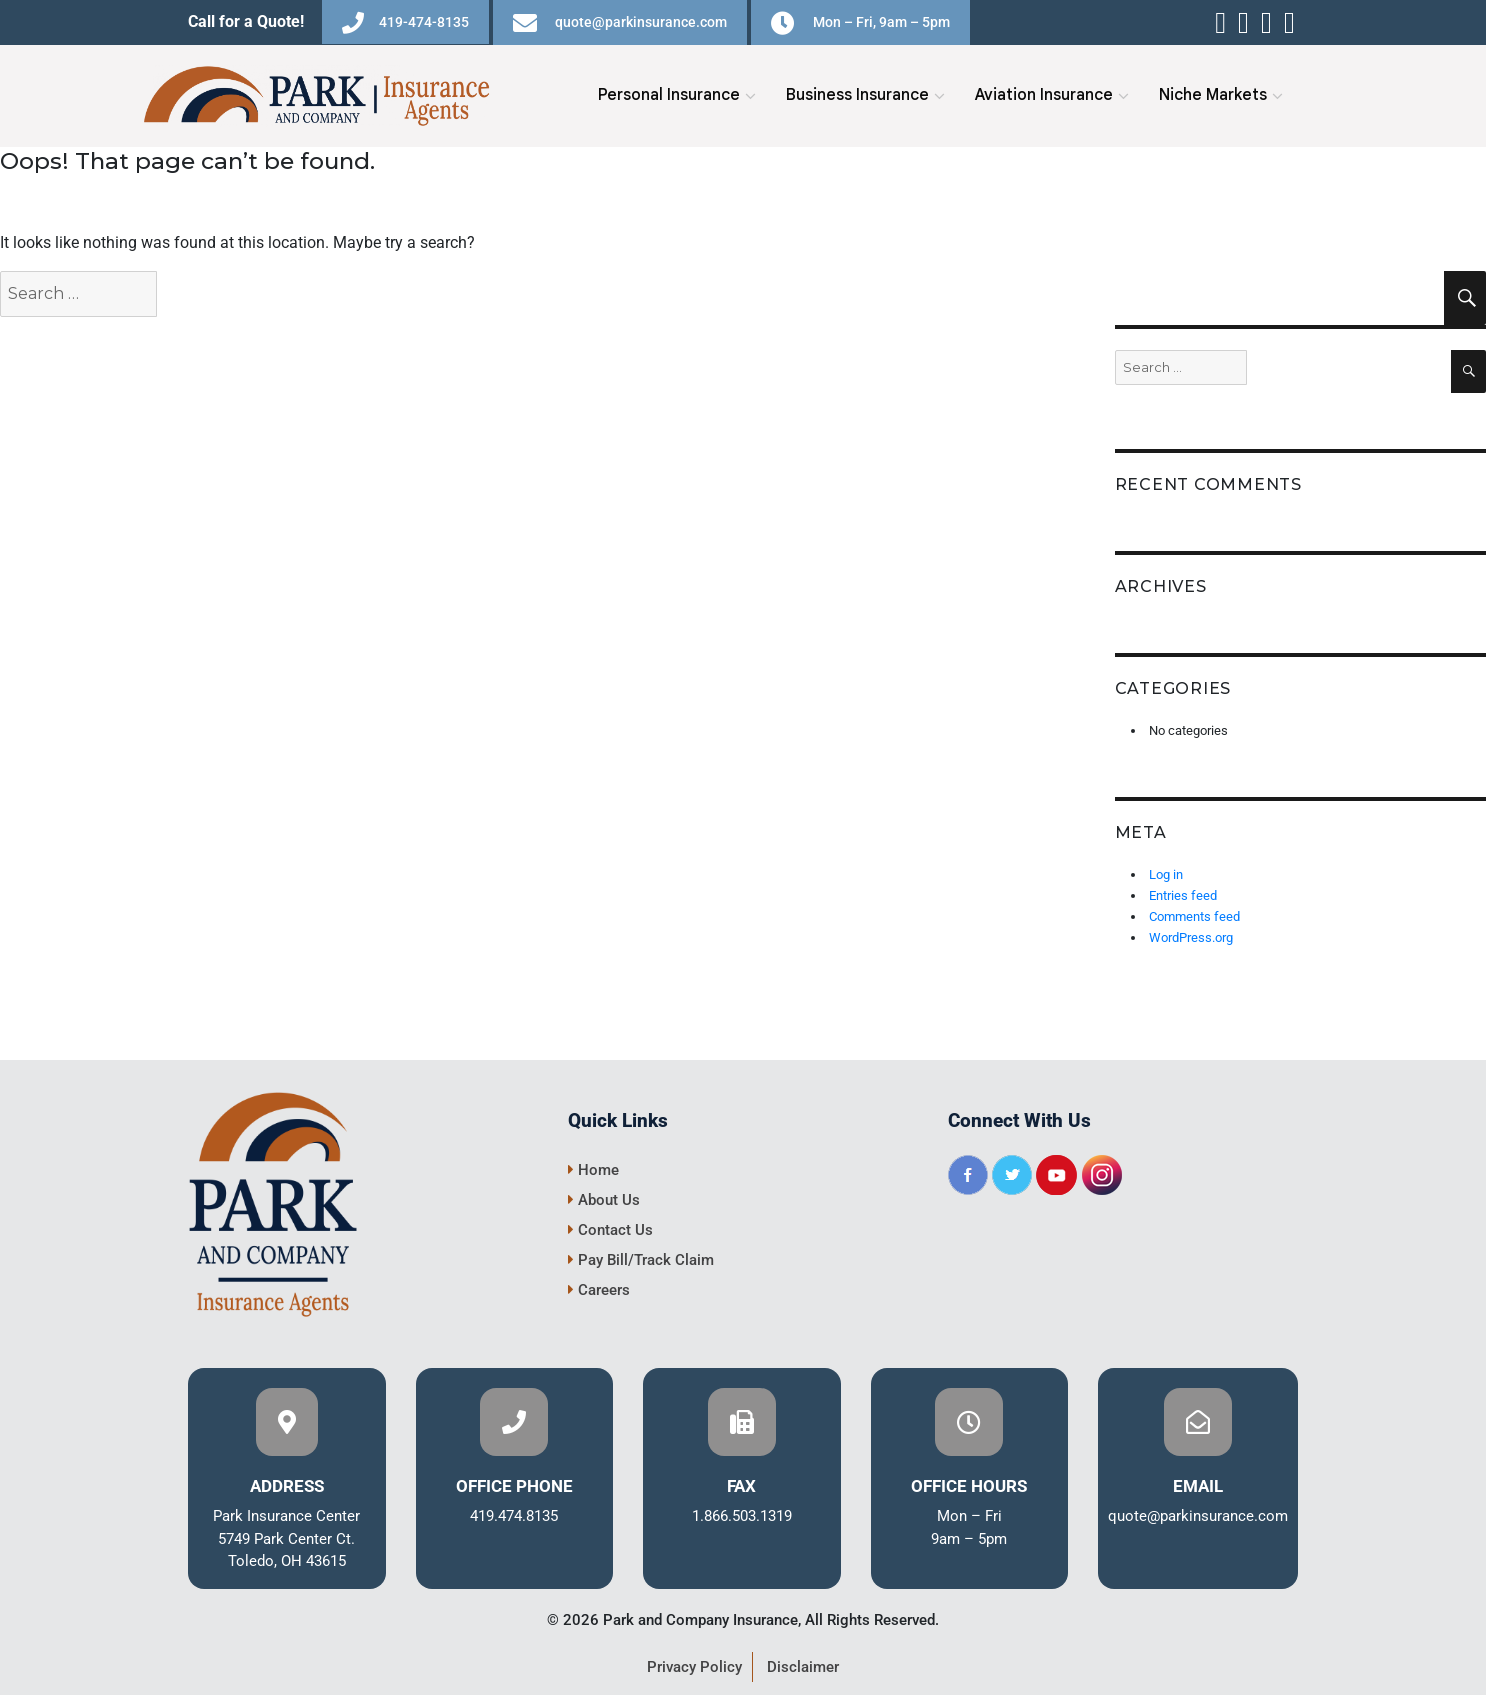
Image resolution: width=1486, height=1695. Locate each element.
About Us (604, 1200)
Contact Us (610, 1230)
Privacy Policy (694, 1667)
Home (593, 1170)
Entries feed (1183, 895)
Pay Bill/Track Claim (641, 1260)
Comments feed (1194, 916)
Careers (599, 1290)
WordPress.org (1191, 937)
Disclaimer (803, 1667)
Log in (1166, 874)
